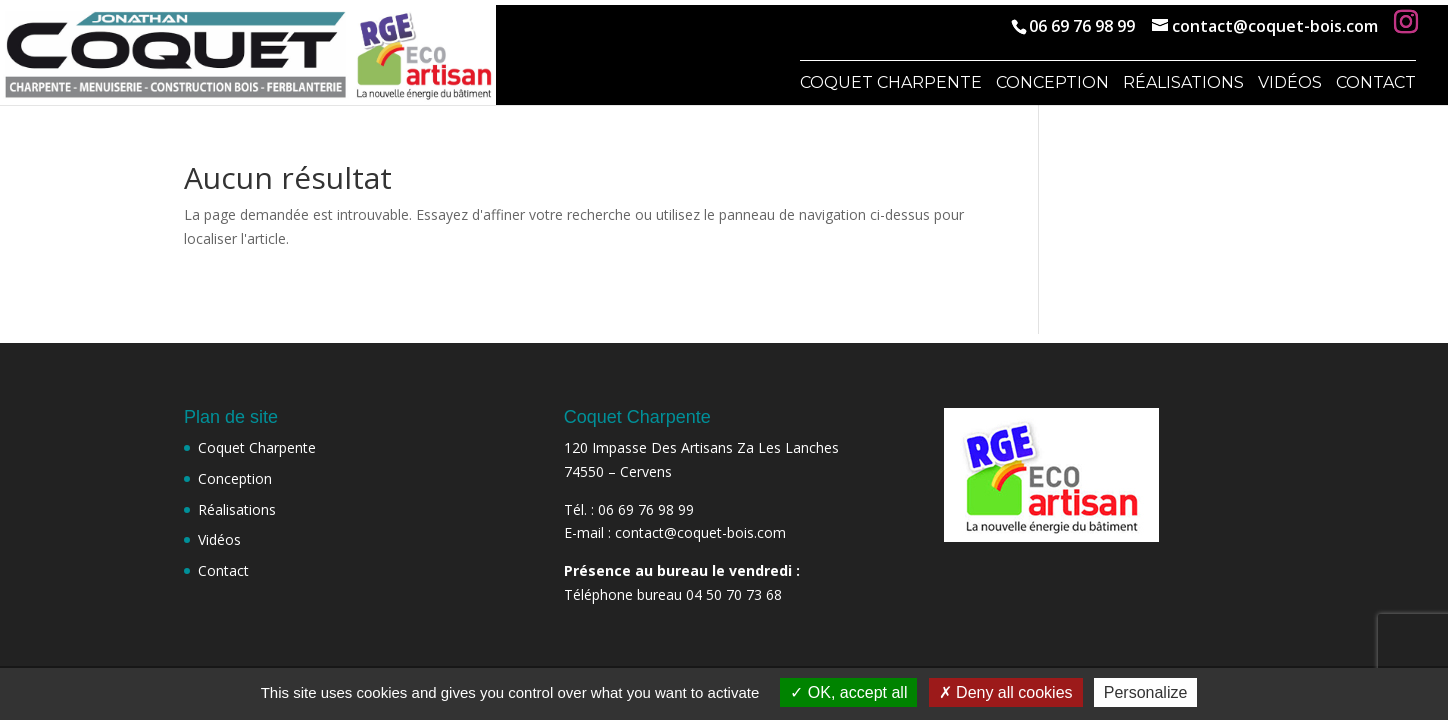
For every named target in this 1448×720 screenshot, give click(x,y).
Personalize (1146, 692)
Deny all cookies (1006, 692)
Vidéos (1290, 84)
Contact (1376, 84)
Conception (1052, 84)
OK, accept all (848, 692)
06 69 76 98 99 (1082, 26)
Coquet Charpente (891, 84)
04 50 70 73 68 (734, 594)
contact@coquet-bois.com (700, 532)
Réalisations (1183, 84)
